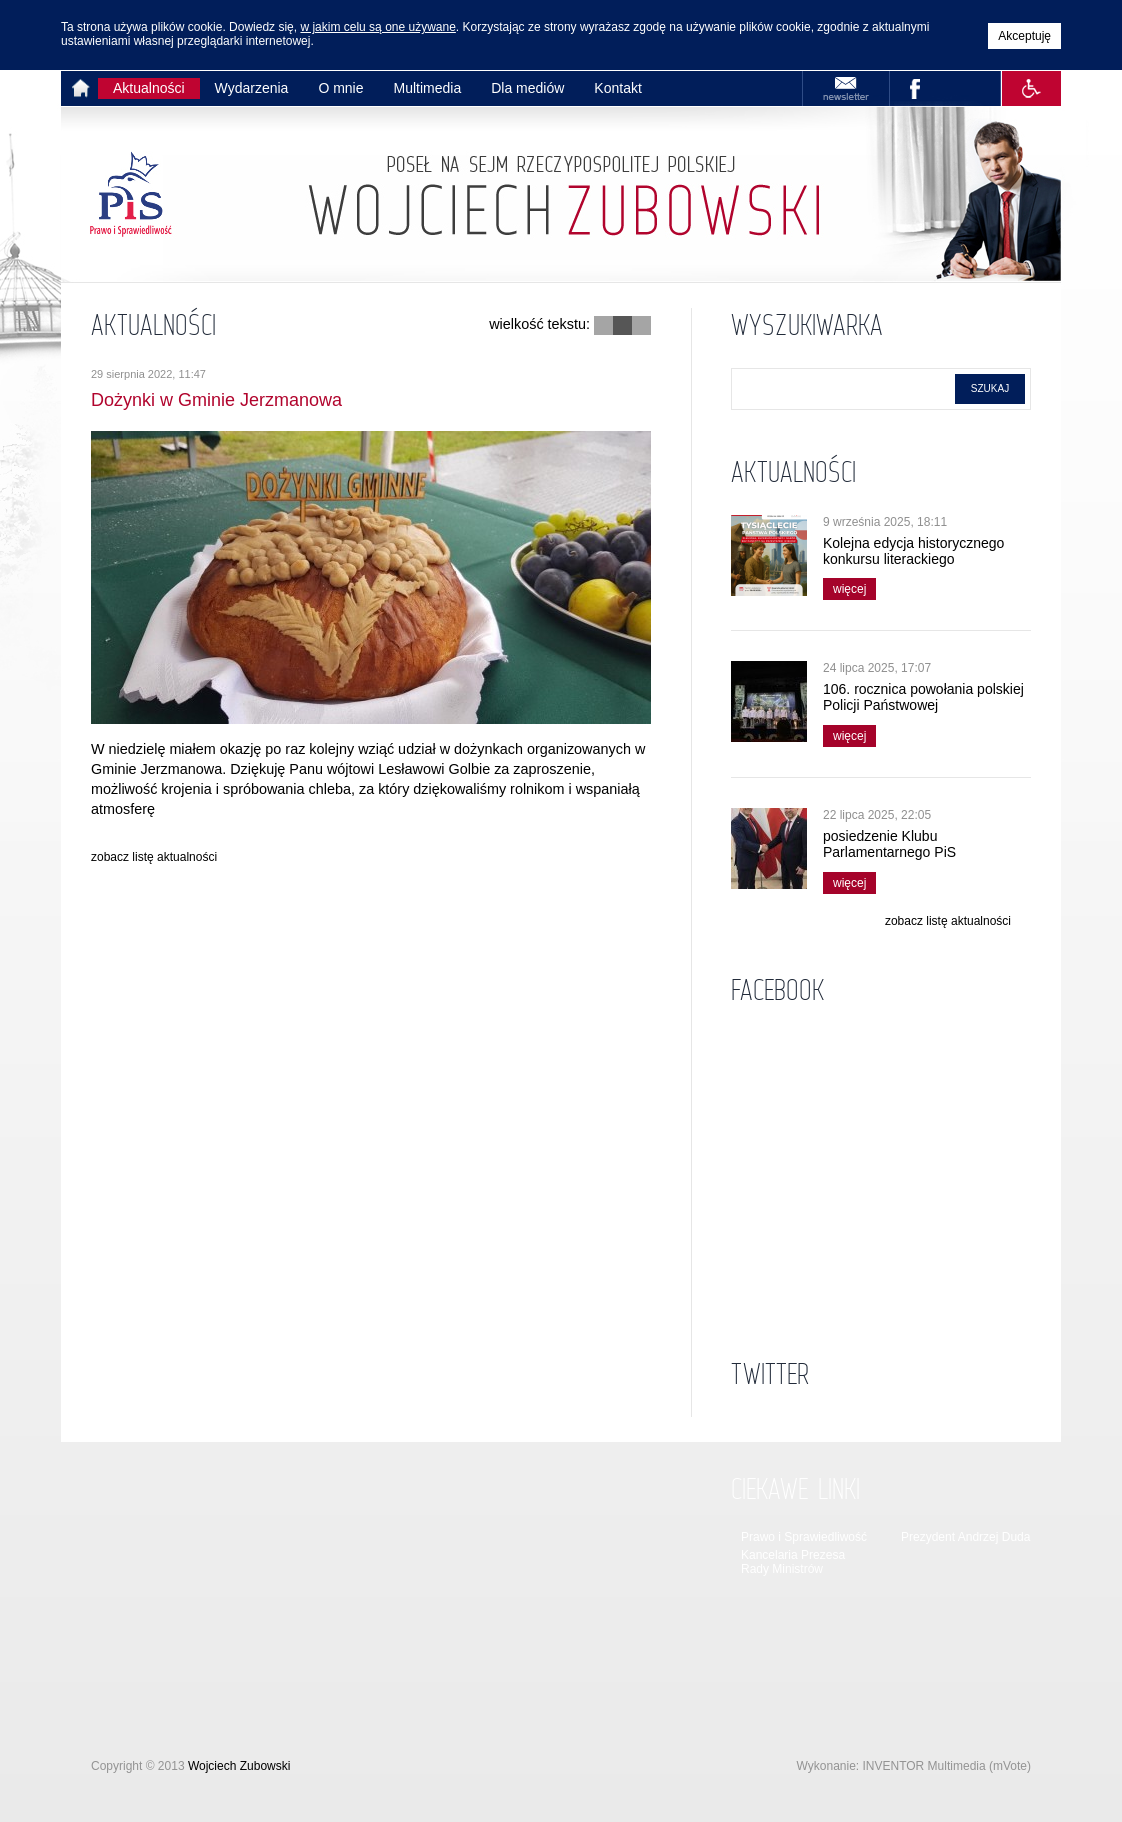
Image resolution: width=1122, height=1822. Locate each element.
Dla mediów (527, 88)
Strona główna (84, 88)
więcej (844, 587)
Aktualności (149, 88)
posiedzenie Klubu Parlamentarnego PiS (889, 844)
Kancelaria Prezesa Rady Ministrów (793, 1562)
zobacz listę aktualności (154, 857)
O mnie (340, 88)
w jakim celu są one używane (377, 27)
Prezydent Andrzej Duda (965, 1537)
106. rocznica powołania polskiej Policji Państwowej (923, 697)
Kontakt (617, 88)
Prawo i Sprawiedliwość (804, 1537)
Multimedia (428, 88)
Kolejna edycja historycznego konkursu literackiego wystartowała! (913, 559)
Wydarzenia (252, 88)
